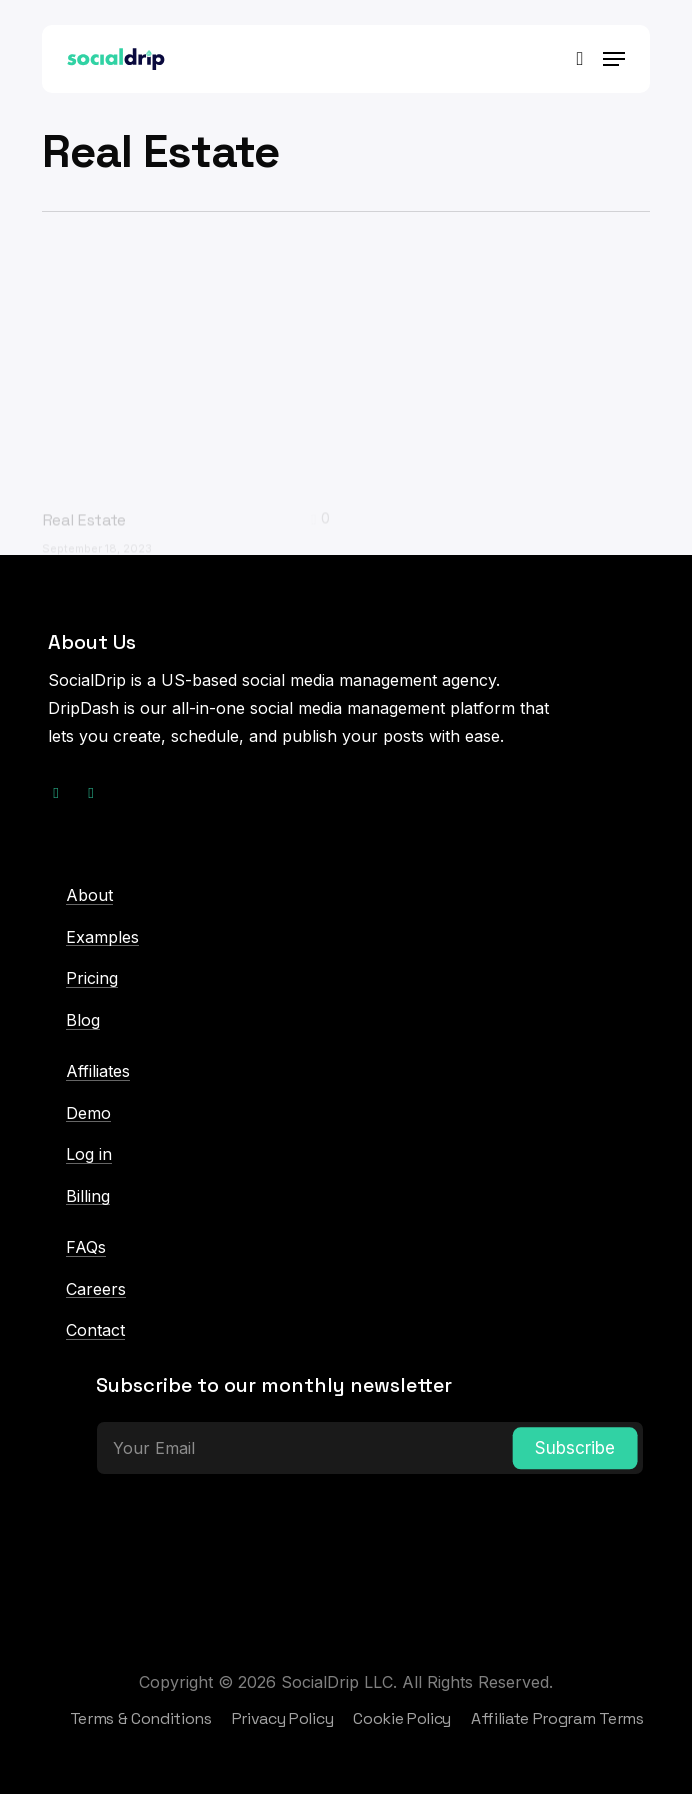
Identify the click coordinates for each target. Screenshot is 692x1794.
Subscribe (575, 1448)
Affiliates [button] (98, 1072)
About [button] (89, 896)
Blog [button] (83, 1021)
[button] (614, 59)
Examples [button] (102, 938)
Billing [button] (88, 1197)
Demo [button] (88, 1114)
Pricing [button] (92, 979)
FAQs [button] (86, 1248)
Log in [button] (89, 1155)
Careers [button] (96, 1290)
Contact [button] (95, 1331)
